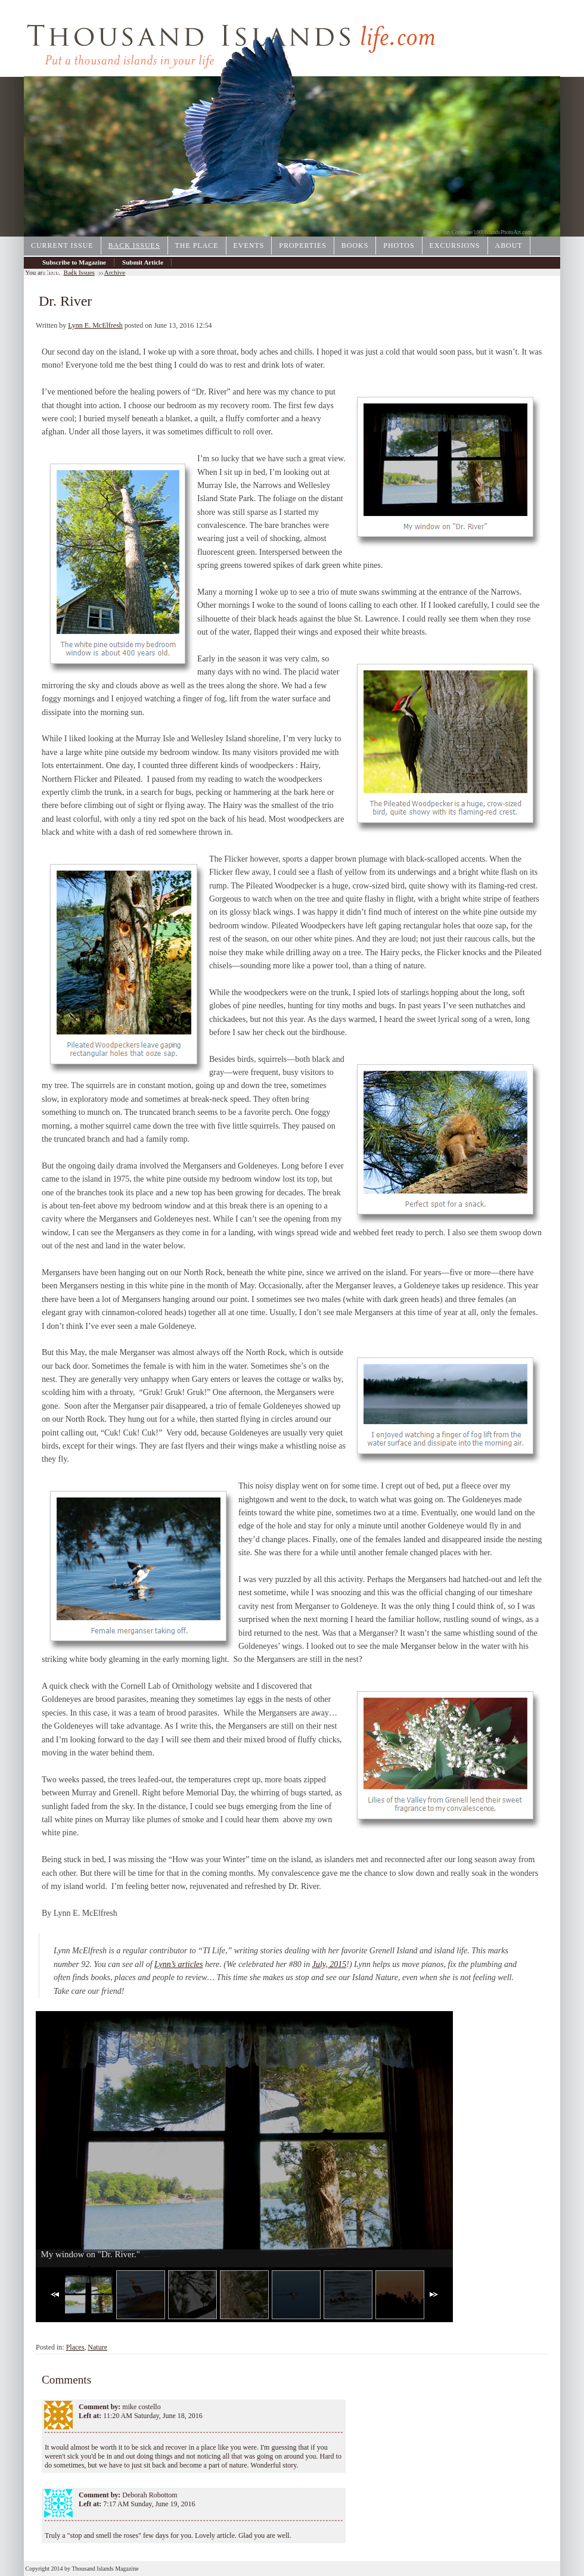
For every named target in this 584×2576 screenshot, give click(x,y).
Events (249, 245)
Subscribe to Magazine (74, 262)
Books (354, 245)
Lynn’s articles (178, 1964)
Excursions (455, 245)
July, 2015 (329, 1964)
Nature (97, 2347)
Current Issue (62, 245)
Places (75, 2347)
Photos (398, 245)
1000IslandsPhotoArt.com (503, 232)
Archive (53, 271)
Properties (303, 245)
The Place (197, 245)
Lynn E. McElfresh (95, 325)
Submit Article (142, 262)
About (509, 245)
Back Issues (134, 245)
